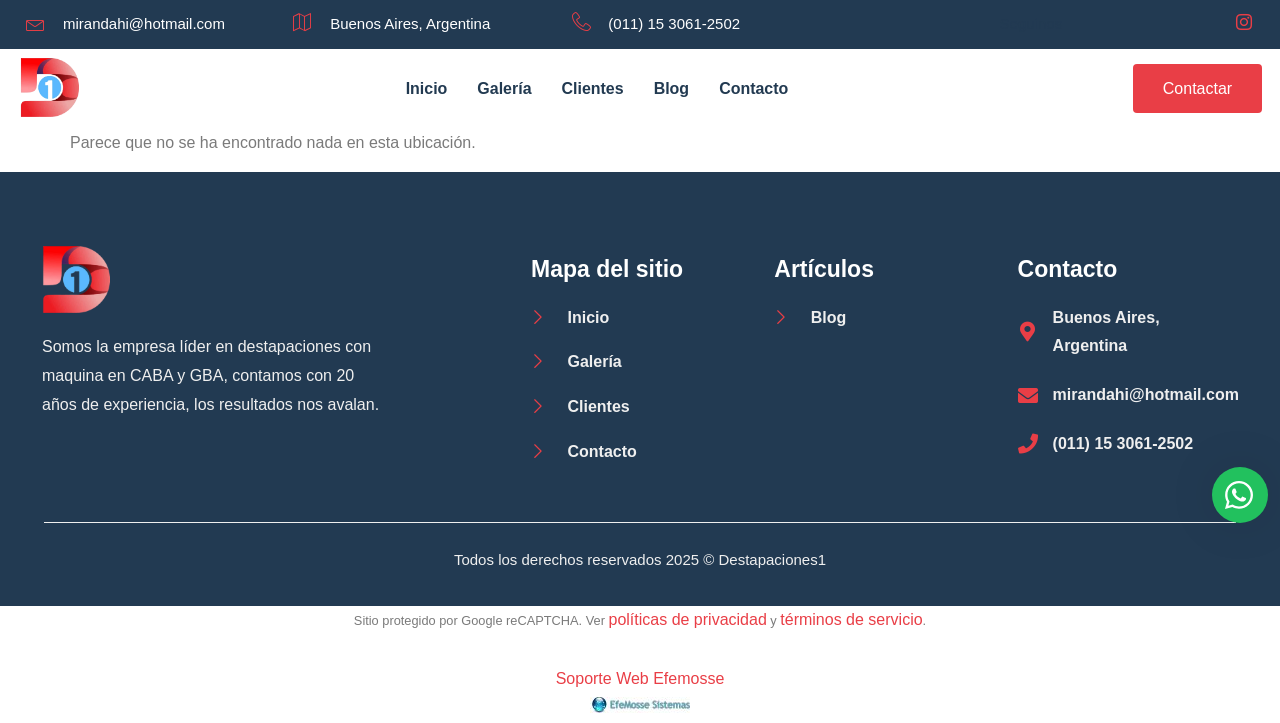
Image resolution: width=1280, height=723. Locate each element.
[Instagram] (1244, 24)
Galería (504, 88)
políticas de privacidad (687, 619)
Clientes (592, 88)
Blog (672, 88)
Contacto (753, 88)
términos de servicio (851, 619)
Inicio (426, 88)
